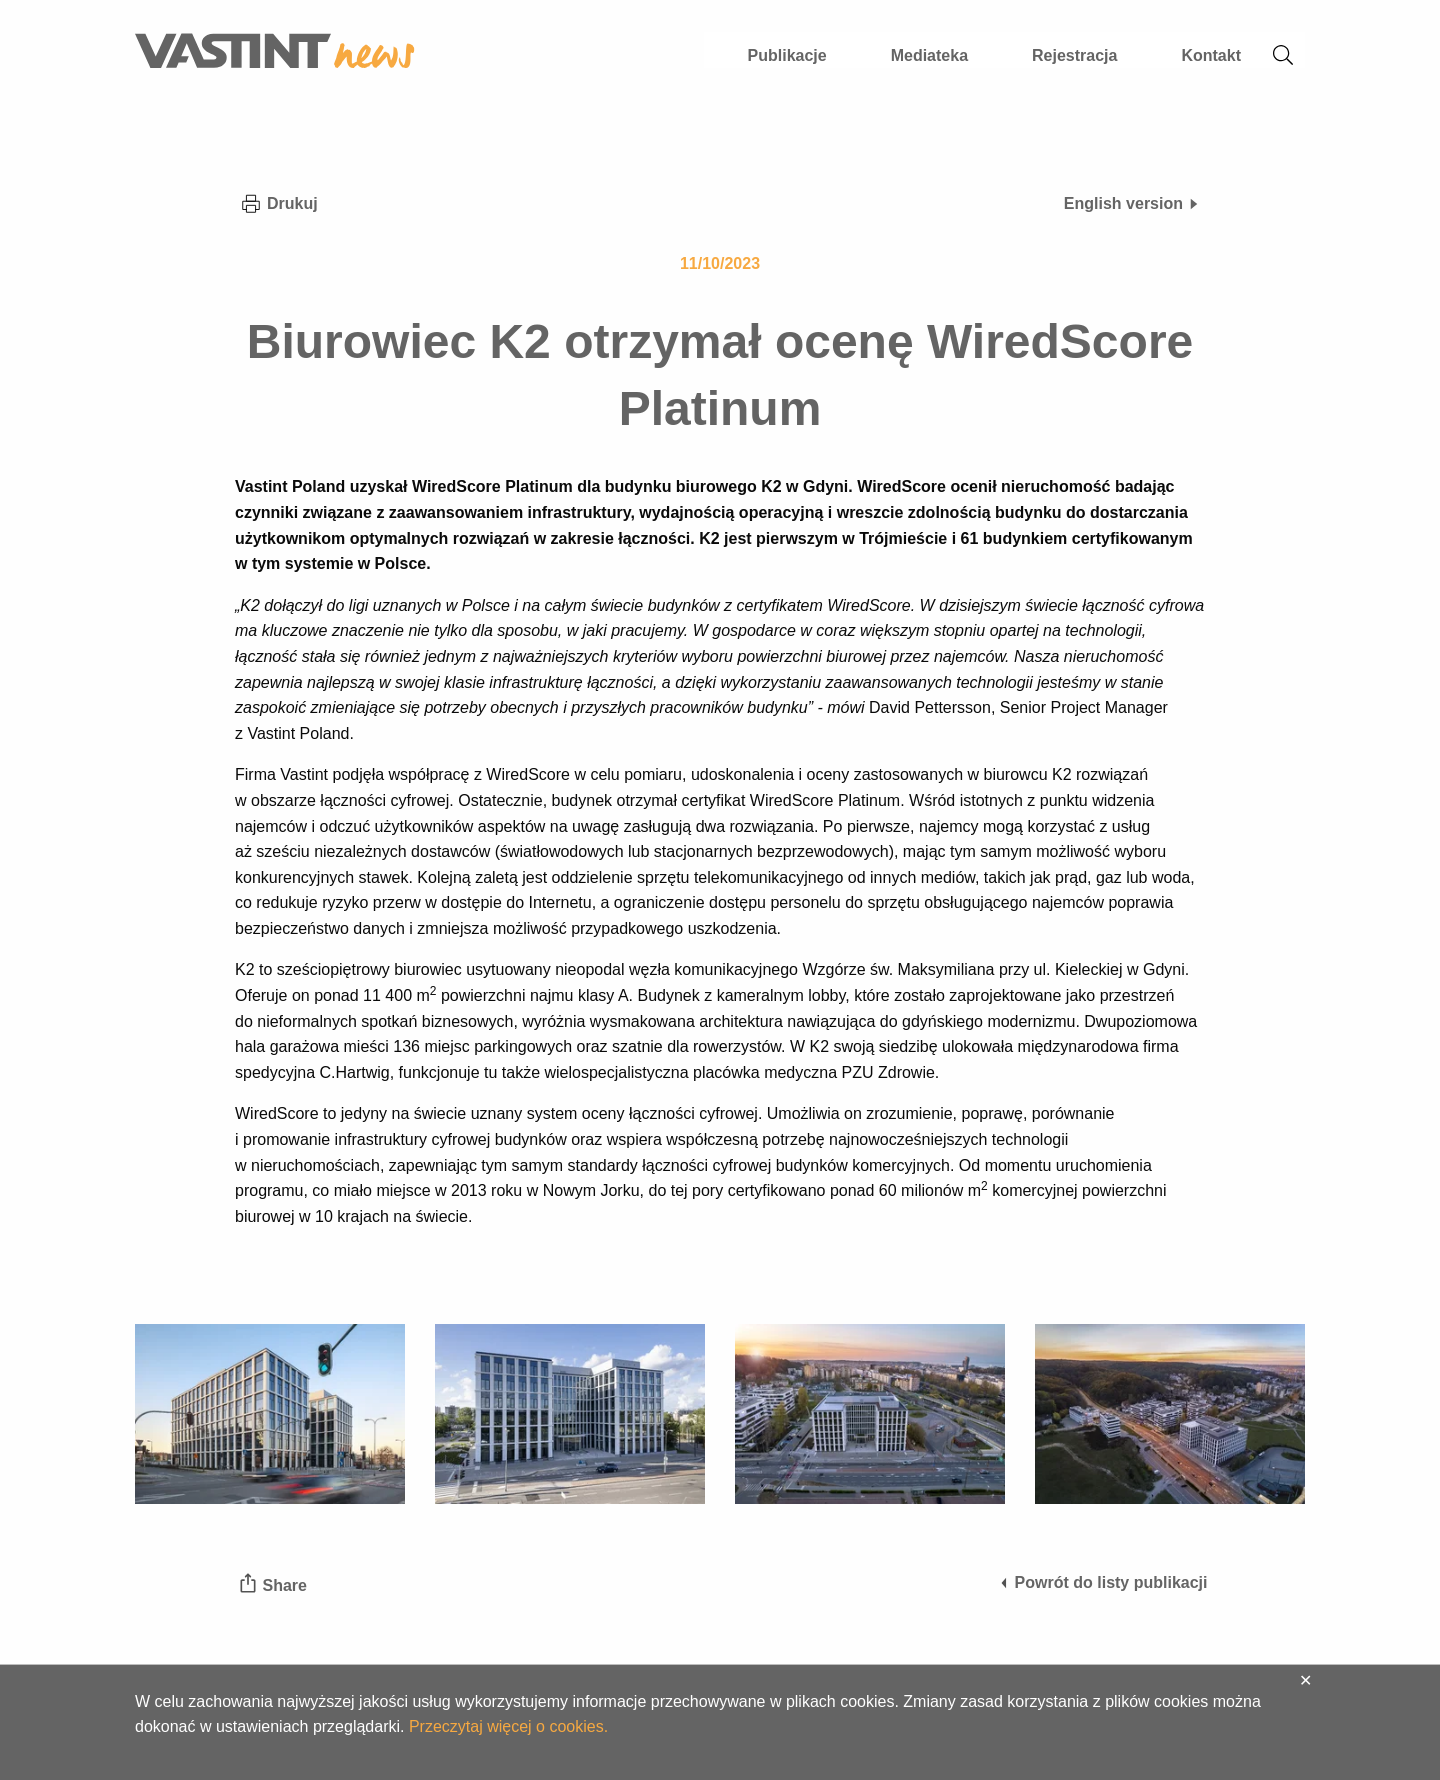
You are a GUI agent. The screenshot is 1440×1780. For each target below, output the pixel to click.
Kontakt (1211, 55)
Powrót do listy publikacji (1103, 1582)
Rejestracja (1074, 55)
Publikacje (787, 55)
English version (1132, 203)
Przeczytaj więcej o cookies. (508, 1726)
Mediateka (929, 55)
